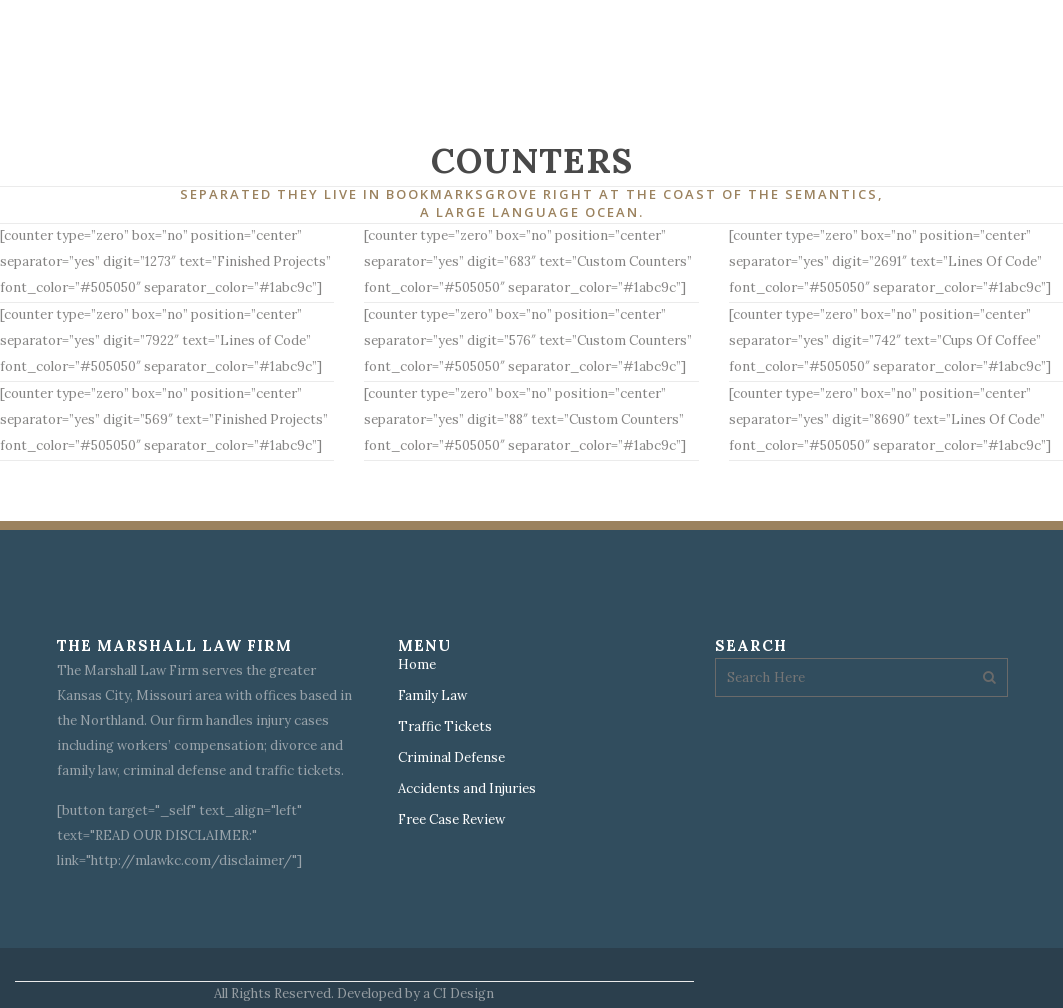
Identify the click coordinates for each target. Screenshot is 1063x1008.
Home (417, 665)
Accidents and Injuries (467, 789)
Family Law (432, 696)
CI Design (463, 993)
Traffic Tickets (445, 727)
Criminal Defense (451, 758)
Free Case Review (451, 820)
